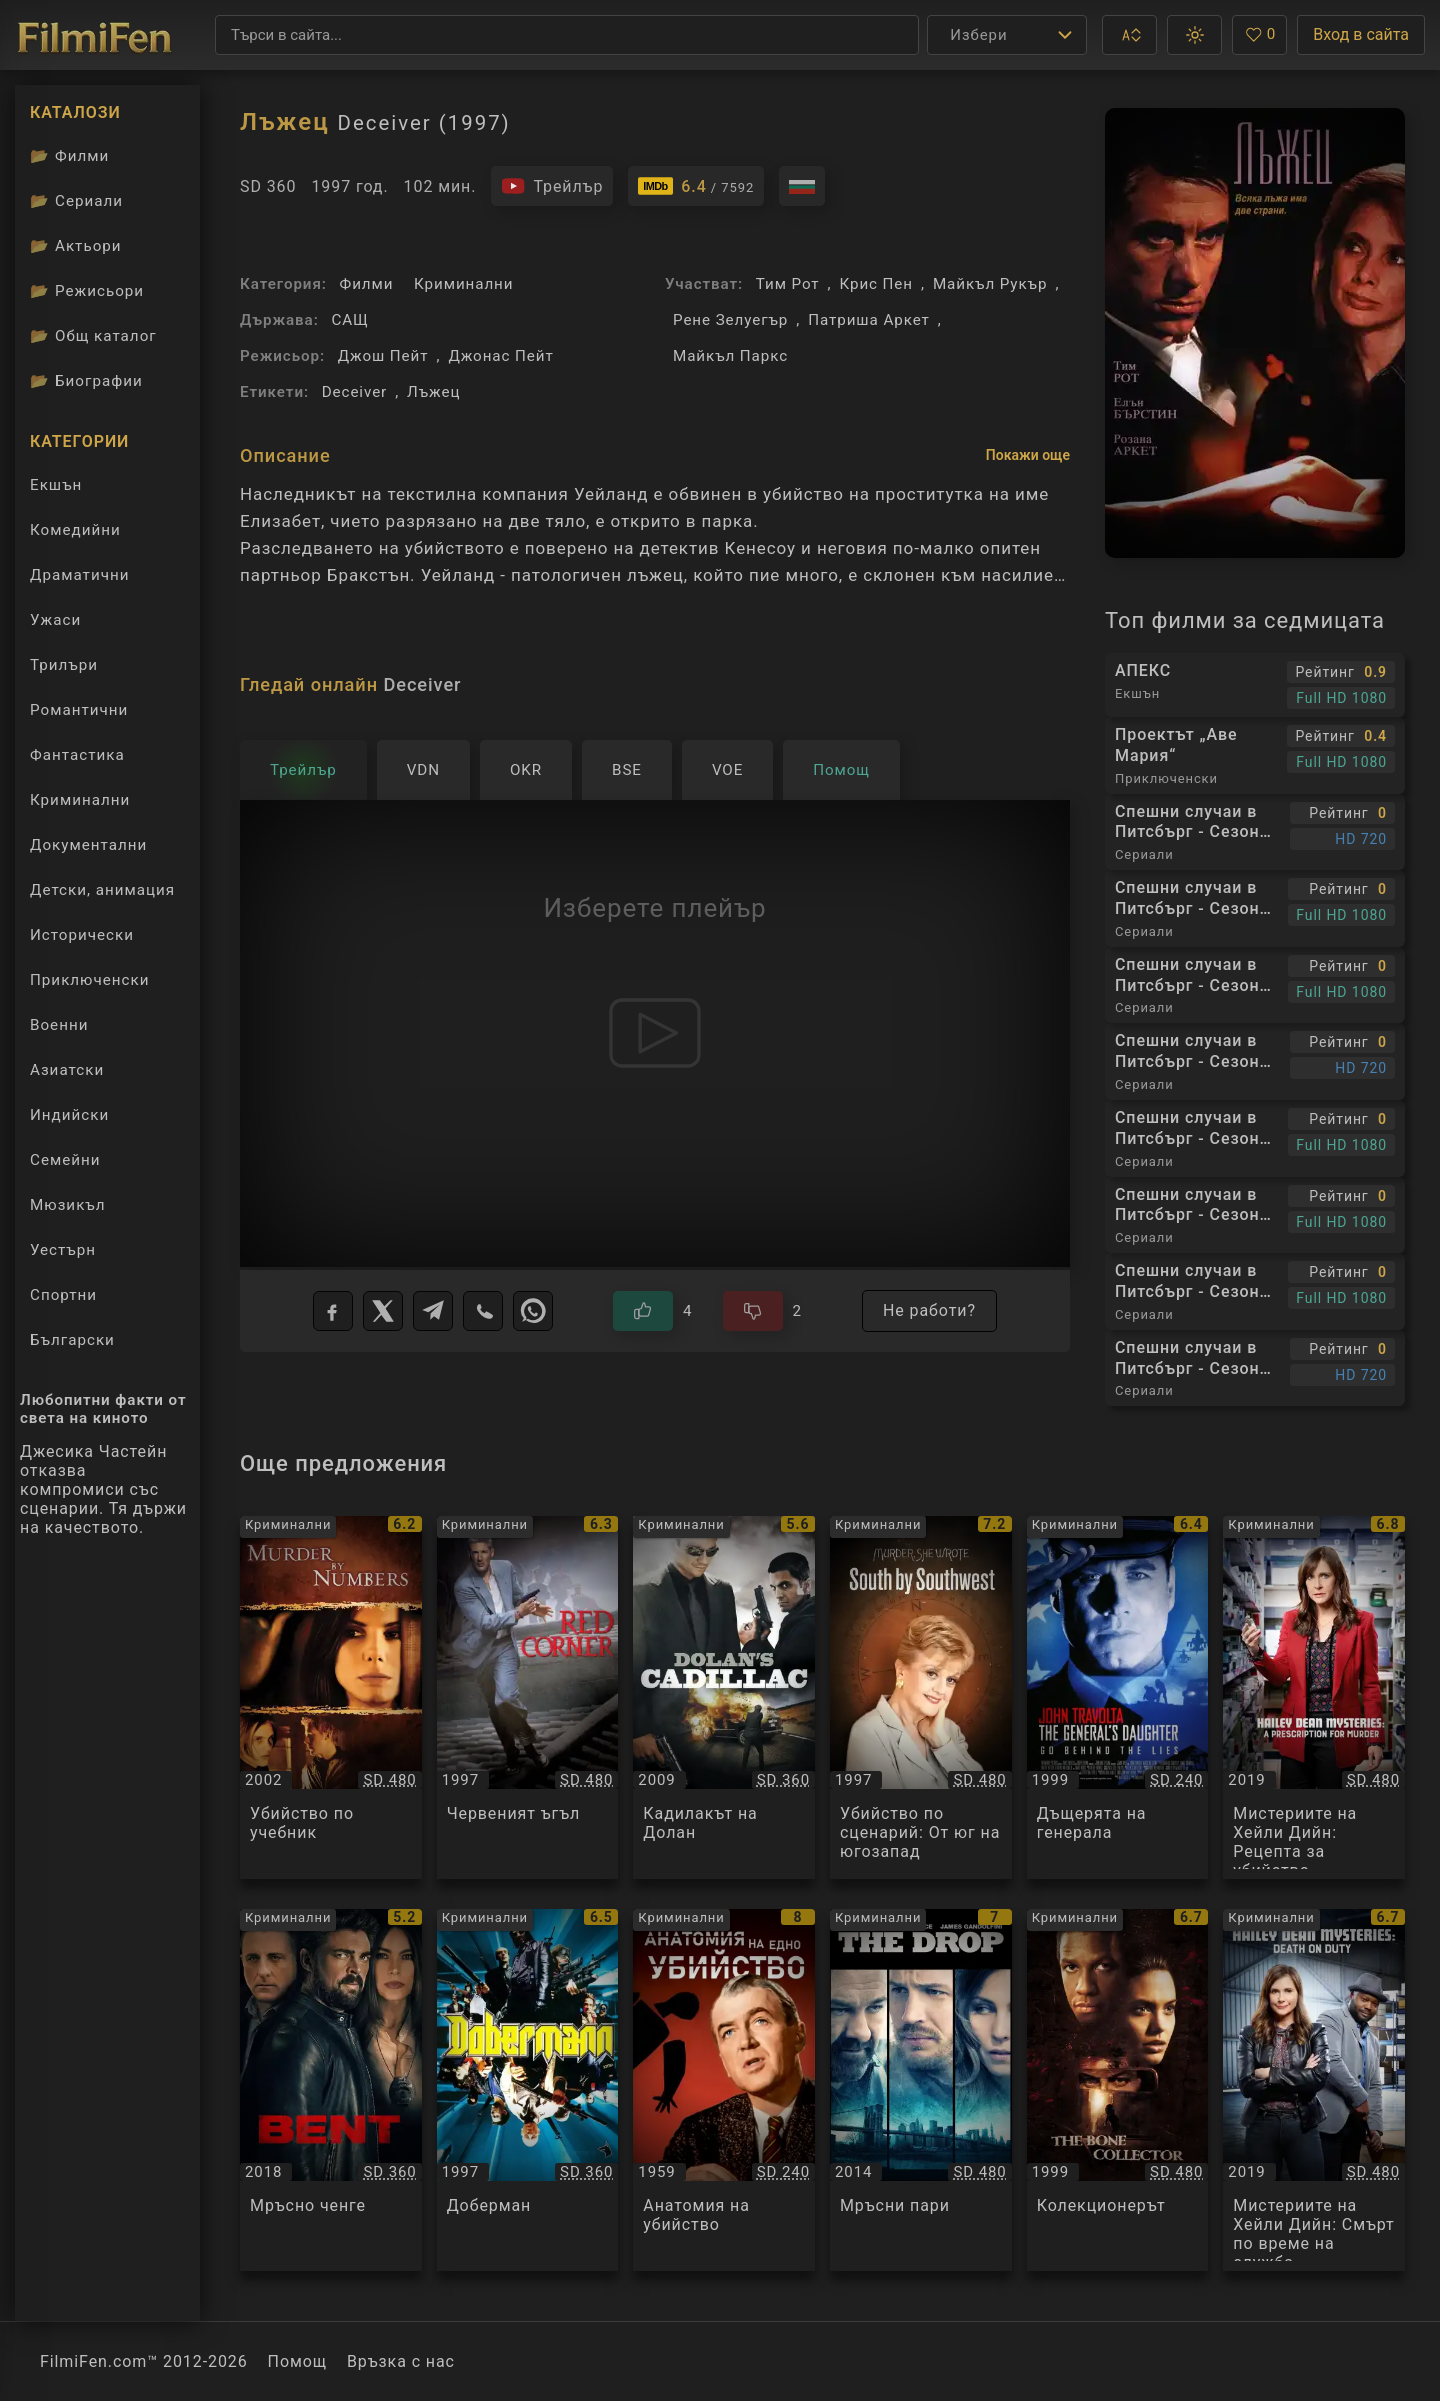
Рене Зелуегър (730, 320)
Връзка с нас (401, 2361)
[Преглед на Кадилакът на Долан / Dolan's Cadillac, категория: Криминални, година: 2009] (724, 1697)
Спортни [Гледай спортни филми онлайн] (63, 1295)
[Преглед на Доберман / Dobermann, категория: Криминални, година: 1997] (528, 2090)
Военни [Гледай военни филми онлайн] (59, 1025)
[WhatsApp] (533, 1311)
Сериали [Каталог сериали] (76, 201)
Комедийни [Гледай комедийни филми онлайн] (75, 530)
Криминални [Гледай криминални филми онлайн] (80, 800)
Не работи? (929, 1310)
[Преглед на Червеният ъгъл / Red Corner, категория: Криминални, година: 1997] (528, 1697)
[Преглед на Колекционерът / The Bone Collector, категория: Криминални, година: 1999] (1118, 2090)
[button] (1129, 35)
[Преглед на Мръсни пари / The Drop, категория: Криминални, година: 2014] (921, 2090)
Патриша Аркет (869, 320)
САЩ (349, 320)
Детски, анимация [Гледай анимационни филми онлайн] (102, 890)
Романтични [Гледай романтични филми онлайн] (79, 710)
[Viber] (483, 1311)
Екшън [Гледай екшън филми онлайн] (56, 485)
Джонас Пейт (500, 356)
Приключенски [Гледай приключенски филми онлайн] (90, 980)
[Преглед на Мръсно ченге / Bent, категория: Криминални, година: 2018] (331, 2090)
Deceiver (354, 392)
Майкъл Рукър (990, 284)
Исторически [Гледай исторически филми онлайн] (82, 935)
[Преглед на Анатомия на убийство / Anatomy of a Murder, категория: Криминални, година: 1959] (724, 2090)
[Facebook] (333, 1311)
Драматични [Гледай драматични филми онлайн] (79, 575)
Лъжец (433, 392)
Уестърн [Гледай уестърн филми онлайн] (63, 1250)
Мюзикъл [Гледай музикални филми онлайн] (68, 1205)
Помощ (297, 2361)
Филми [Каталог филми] (69, 156)
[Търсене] (567, 35)
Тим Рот (788, 284)
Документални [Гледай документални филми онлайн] (88, 845)
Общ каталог (93, 336)
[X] (383, 1311)
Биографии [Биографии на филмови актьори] (86, 381)
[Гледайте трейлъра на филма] (552, 186)
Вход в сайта (1361, 34)
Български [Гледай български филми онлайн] (72, 1340)
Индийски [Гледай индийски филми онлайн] (69, 1115)
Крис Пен (876, 284)
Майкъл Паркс (730, 356)
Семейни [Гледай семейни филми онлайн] (65, 1160)
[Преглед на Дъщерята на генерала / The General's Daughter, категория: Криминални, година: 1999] (1118, 1697)
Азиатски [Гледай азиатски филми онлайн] (67, 1070)
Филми (367, 284)
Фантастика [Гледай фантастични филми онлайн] (77, 755)
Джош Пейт (383, 356)
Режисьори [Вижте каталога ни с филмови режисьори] (87, 291)
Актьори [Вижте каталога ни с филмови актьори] (76, 246)
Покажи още (1028, 455)
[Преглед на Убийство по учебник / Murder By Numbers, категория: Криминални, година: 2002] (331, 1697)
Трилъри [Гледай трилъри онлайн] (63, 669)
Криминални (463, 284)
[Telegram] (433, 1311)
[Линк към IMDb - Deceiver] (696, 186)
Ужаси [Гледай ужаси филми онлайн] (55, 620)
